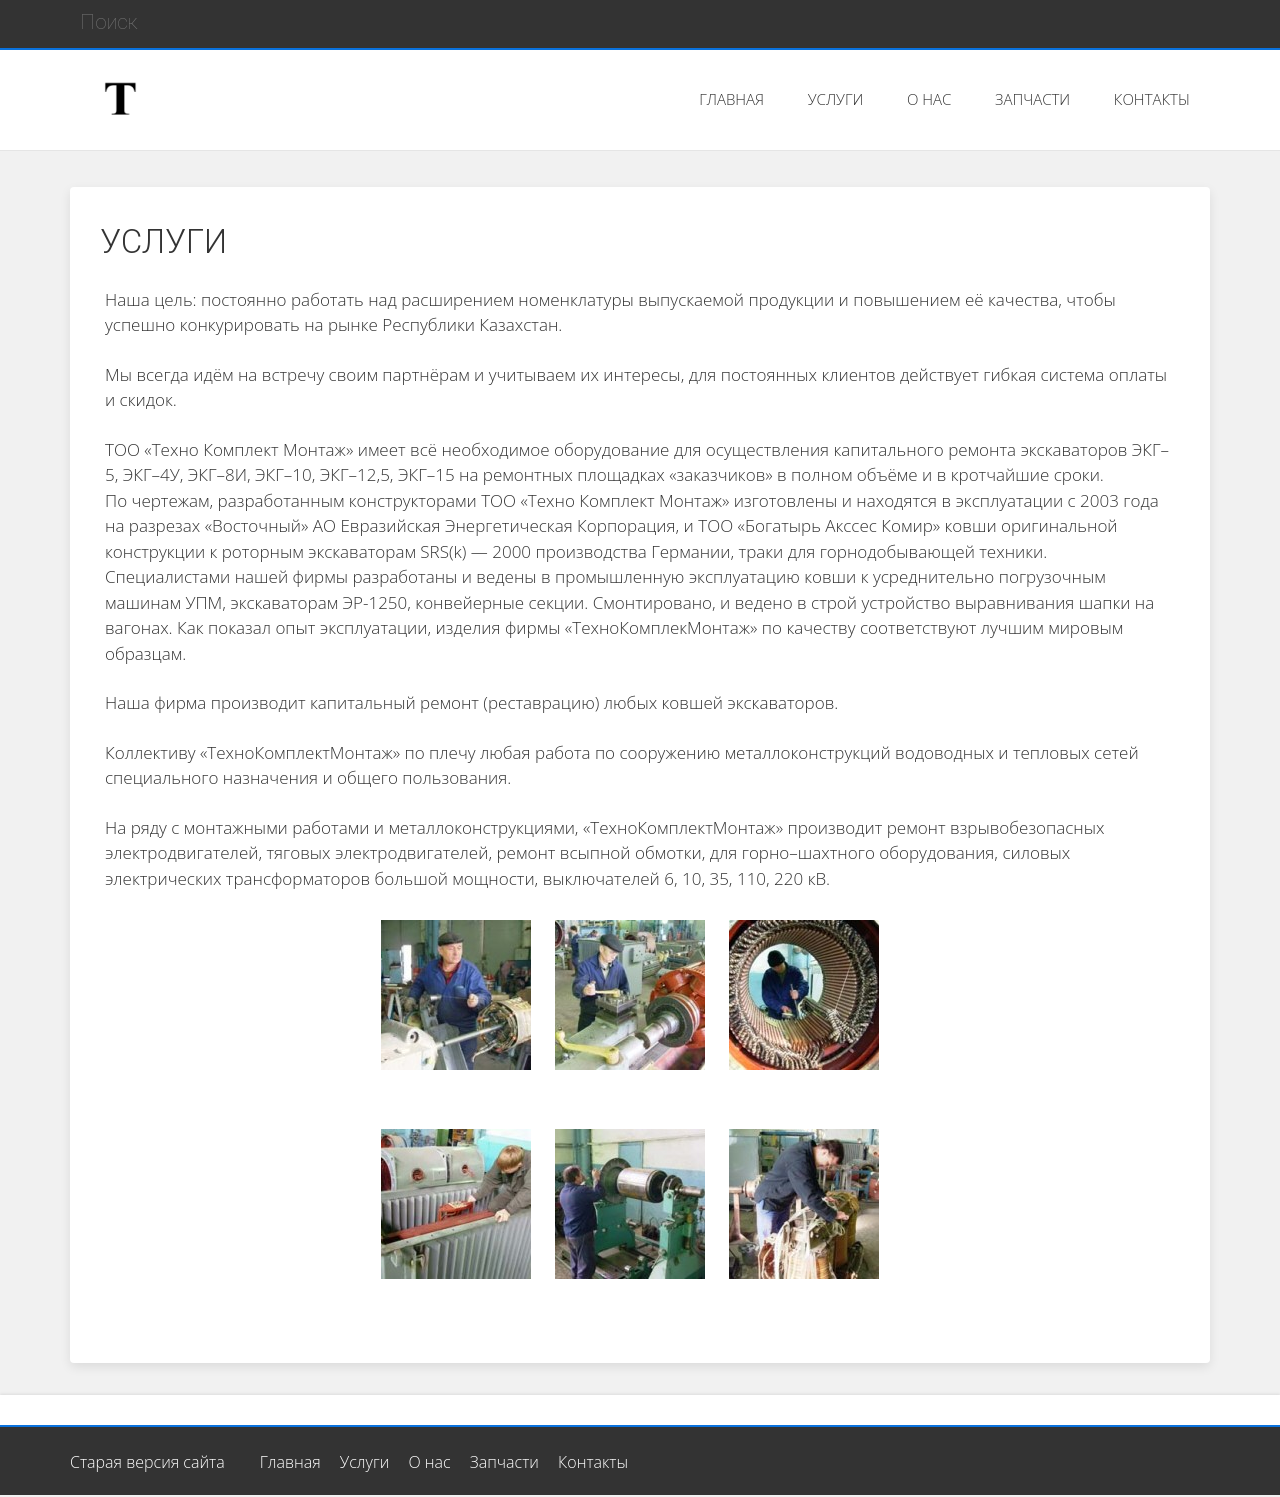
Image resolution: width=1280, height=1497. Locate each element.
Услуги (364, 1462)
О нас (429, 1462)
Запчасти (504, 1462)
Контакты (593, 1462)
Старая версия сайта (147, 1462)
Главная (290, 1462)
